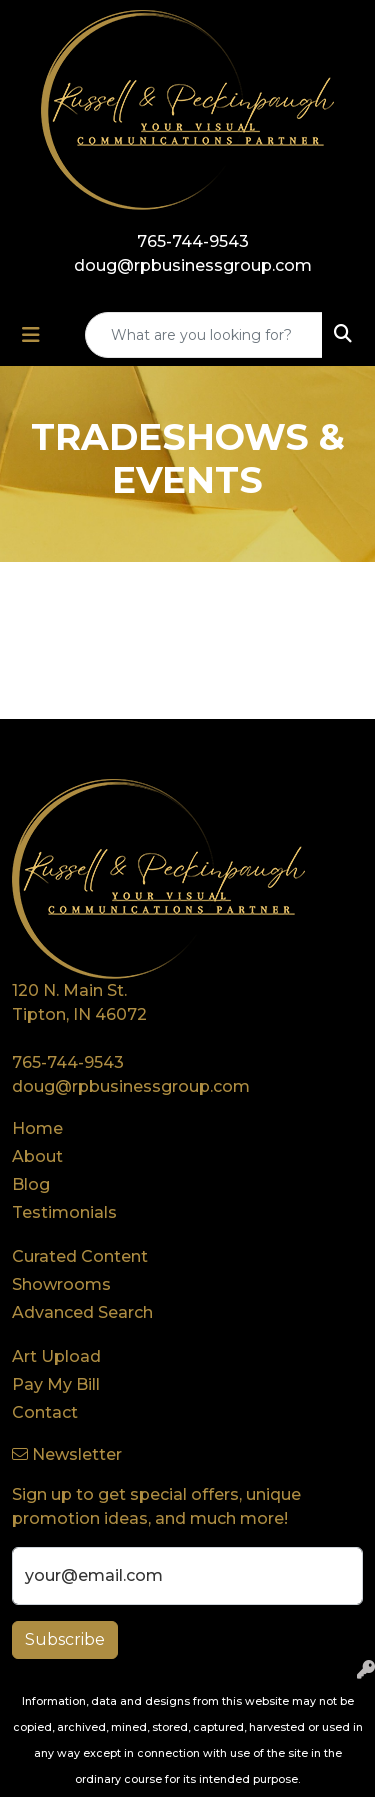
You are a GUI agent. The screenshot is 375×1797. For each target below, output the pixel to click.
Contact (45, 1412)
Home (37, 1128)
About (37, 1156)
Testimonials (64, 1212)
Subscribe (65, 1639)
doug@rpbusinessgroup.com (193, 265)
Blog (31, 1184)
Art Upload (56, 1356)
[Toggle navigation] (31, 335)
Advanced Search (82, 1312)
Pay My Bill (56, 1384)
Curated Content (80, 1256)
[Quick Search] (204, 335)
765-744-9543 (193, 241)
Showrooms (61, 1284)
